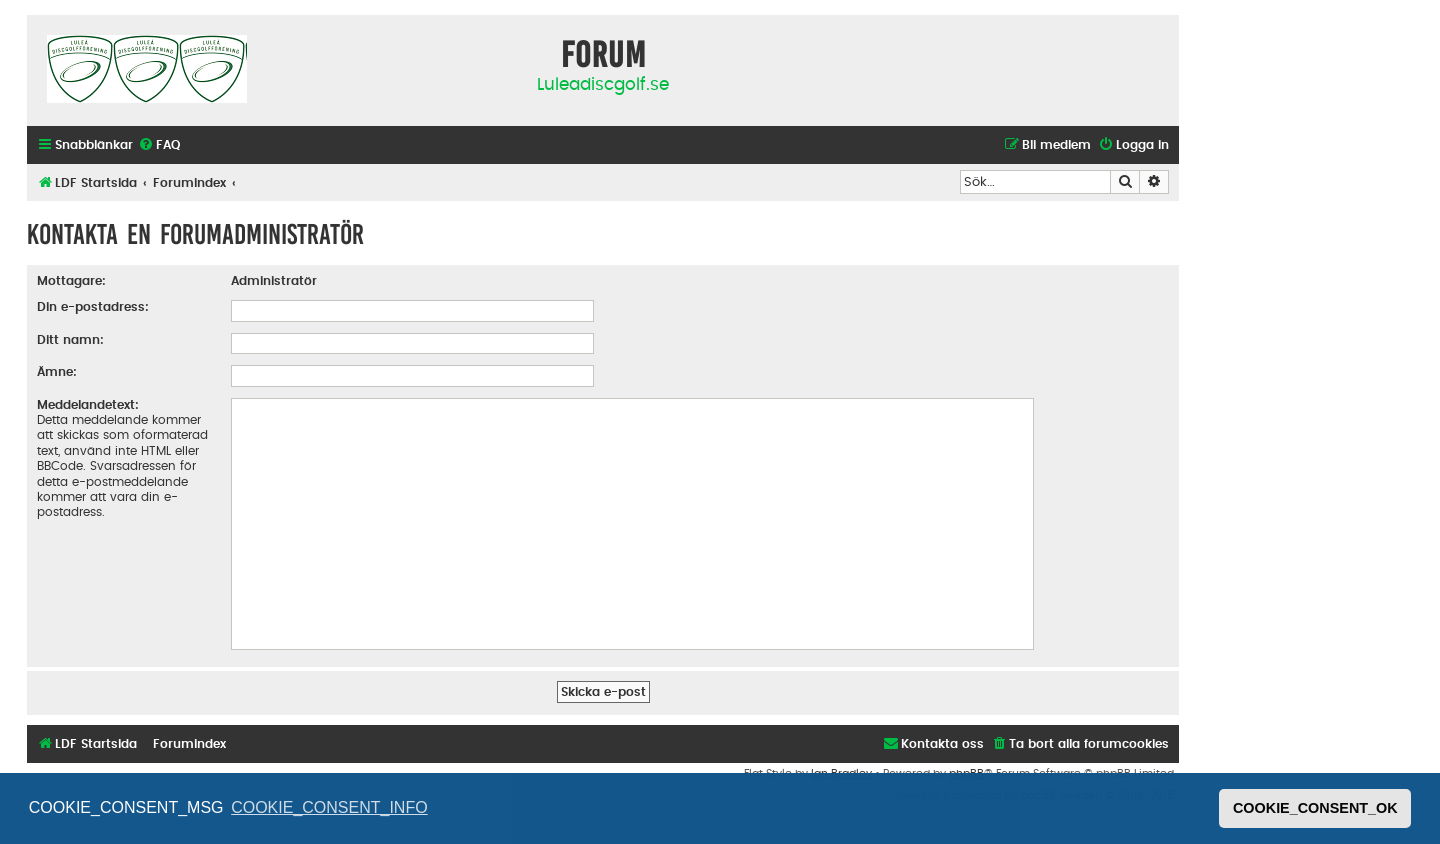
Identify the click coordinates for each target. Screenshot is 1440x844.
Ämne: (57, 372)
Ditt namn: (70, 340)
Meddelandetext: (88, 405)
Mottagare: (71, 281)
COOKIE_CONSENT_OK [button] (1315, 808)
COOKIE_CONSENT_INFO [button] (329, 807)
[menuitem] (159, 145)
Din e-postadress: (93, 307)
